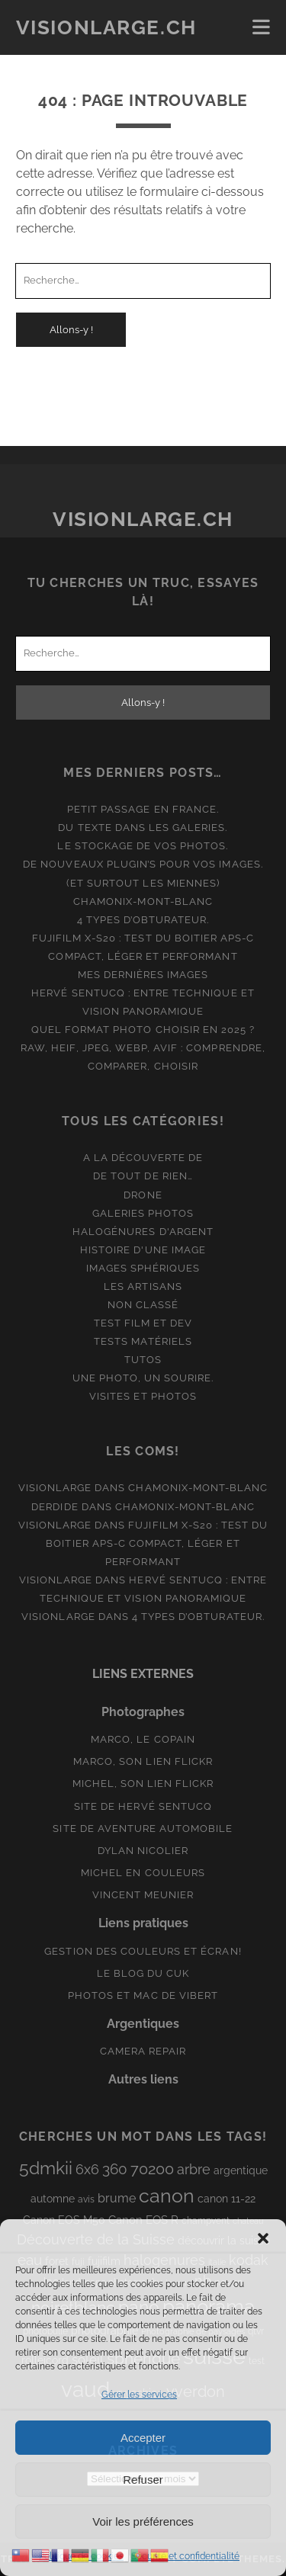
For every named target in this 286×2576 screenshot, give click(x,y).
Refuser (143, 2479)
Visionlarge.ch (106, 27)
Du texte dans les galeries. (142, 827)
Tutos (143, 1359)
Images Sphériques (143, 1268)
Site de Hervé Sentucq (143, 1806)
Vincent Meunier (143, 1895)
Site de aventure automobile (143, 1828)
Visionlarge (55, 1487)
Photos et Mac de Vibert (143, 1995)
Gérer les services (139, 2394)
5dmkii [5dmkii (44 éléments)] (45, 2167)
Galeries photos (143, 1213)
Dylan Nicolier (143, 1850)
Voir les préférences (143, 2521)
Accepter (143, 2437)
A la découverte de (143, 1157)
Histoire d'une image (143, 1250)
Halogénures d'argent (143, 1231)
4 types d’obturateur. (143, 919)
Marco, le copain (143, 1739)
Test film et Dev (143, 1323)
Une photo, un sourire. (143, 1378)
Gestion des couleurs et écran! (142, 1951)
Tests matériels (143, 1341)
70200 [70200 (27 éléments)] (152, 2169)
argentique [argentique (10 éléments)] (241, 2170)
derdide (54, 1507)
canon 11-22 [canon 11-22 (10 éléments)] (226, 2199)
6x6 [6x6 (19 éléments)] (87, 2169)
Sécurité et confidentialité (185, 2556)
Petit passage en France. (143, 809)
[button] (263, 2238)
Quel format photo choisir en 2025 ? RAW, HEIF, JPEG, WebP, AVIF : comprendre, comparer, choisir (143, 1048)
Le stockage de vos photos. (142, 846)
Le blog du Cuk (143, 1973)
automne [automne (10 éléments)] (53, 2199)
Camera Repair (143, 2051)
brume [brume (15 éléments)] (117, 2198)
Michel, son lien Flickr (143, 1783)
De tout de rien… (143, 1176)
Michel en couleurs (143, 1872)
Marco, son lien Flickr (143, 1761)
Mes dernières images (143, 974)
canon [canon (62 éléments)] (166, 2195)
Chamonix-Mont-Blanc (143, 901)
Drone (143, 1195)
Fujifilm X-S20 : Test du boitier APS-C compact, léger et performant (157, 1543)
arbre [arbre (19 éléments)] (193, 2169)
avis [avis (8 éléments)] (86, 2199)
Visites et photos (143, 1396)
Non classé (143, 1304)
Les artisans (143, 1286)
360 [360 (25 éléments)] (114, 2169)
